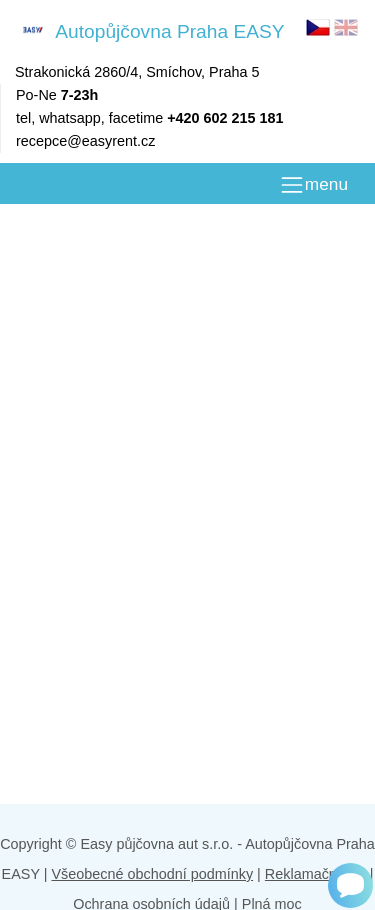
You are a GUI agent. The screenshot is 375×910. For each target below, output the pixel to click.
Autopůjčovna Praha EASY (150, 30)
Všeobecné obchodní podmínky (152, 874)
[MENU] (313, 185)
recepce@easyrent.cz (85, 141)
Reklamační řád (315, 874)
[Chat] (350, 885)
